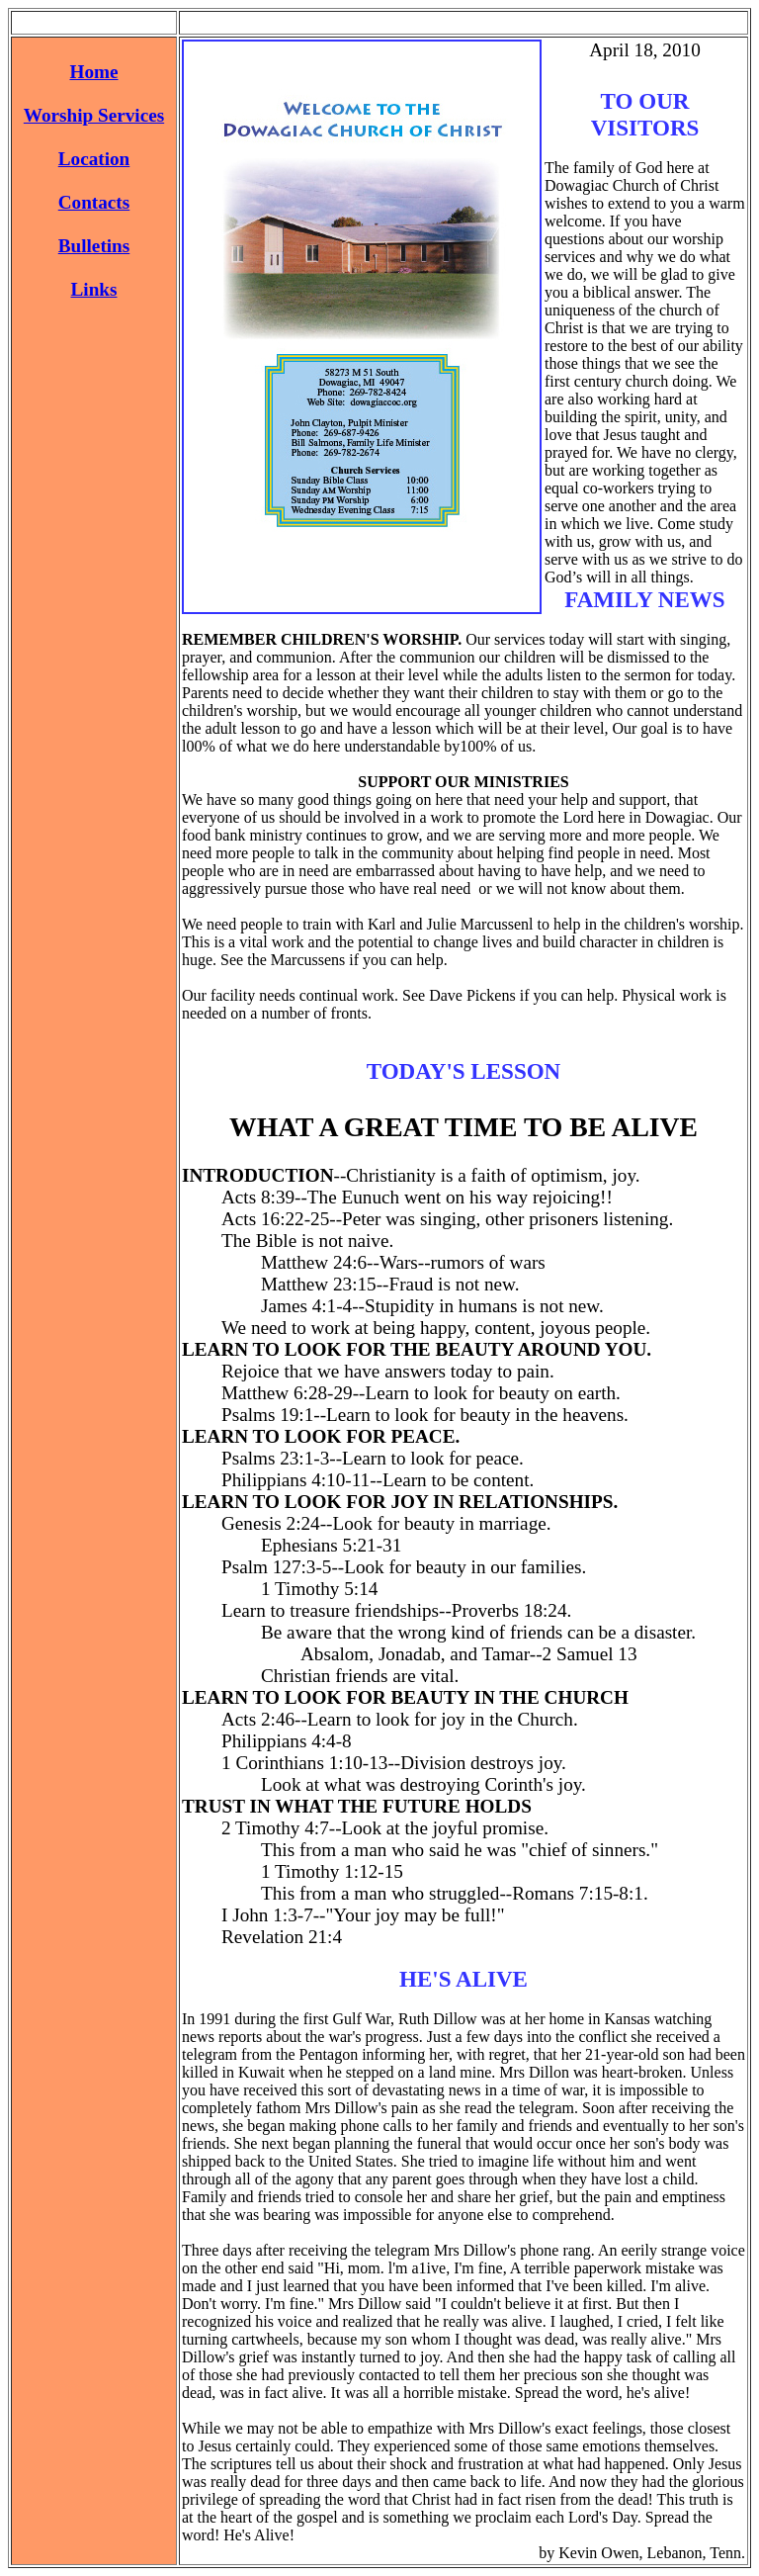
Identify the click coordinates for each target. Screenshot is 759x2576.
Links (94, 289)
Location (94, 158)
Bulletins (94, 245)
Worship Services (94, 115)
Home (93, 71)
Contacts (93, 202)
